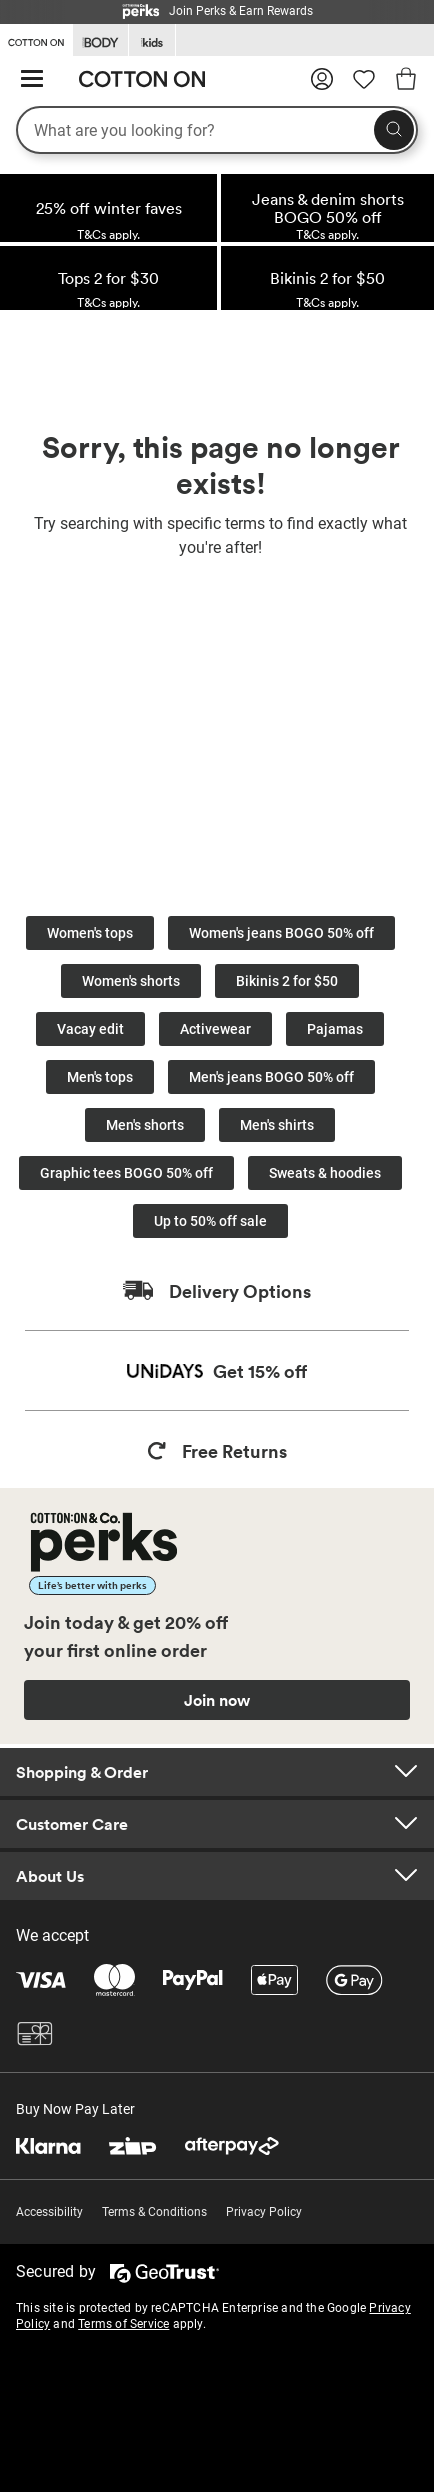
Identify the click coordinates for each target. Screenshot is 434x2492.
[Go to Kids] (152, 40)
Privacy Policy (264, 2212)
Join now (217, 1700)
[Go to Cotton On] (36, 39)
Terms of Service (123, 2324)
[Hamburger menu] (32, 79)
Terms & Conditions (154, 2212)
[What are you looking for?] (217, 130)
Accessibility (49, 2212)
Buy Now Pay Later (75, 2109)
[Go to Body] (100, 40)
